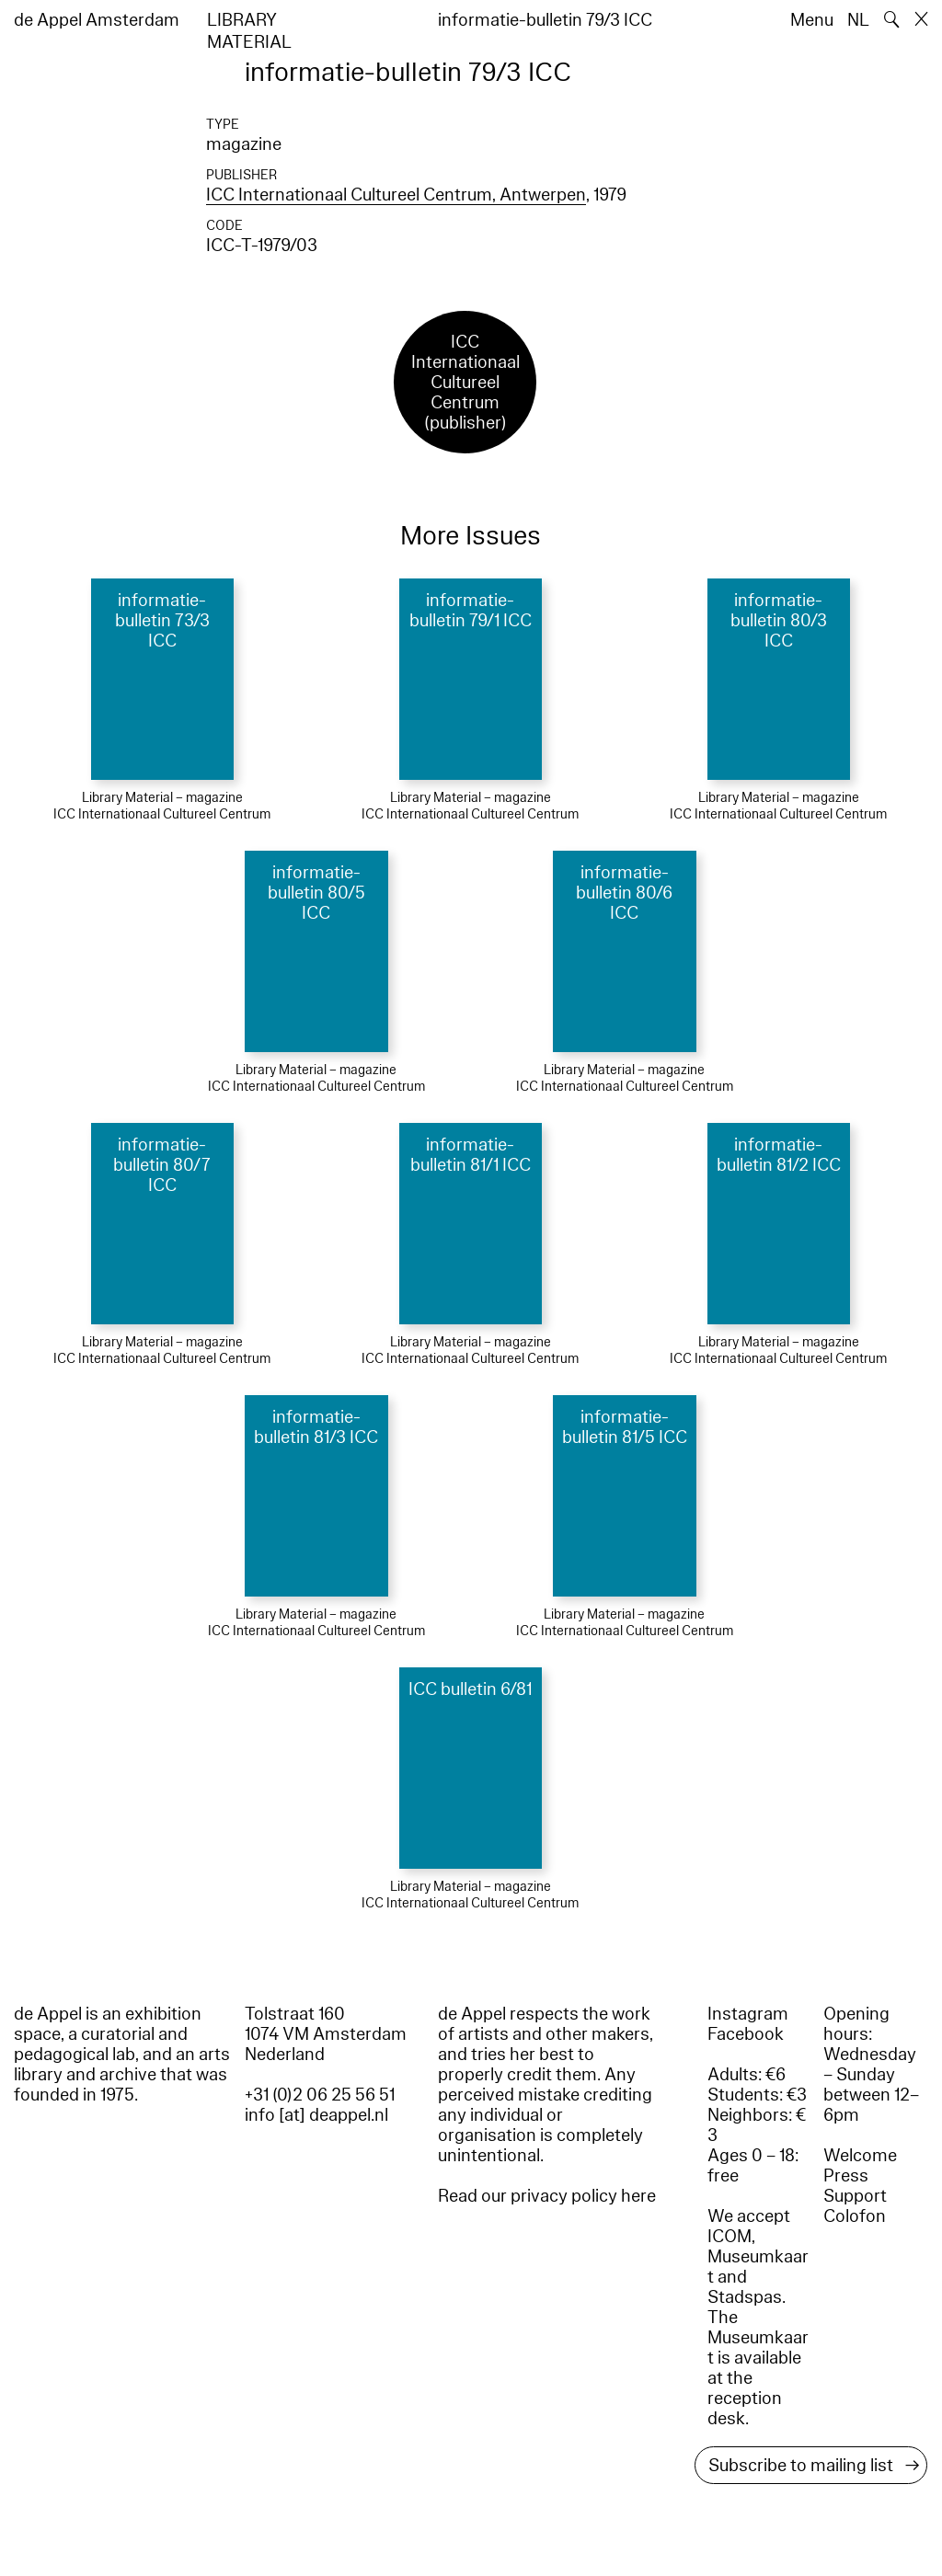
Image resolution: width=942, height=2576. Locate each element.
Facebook (745, 2034)
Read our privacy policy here (547, 2196)
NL (858, 20)
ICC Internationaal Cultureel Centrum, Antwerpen (396, 195)
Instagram (747, 2014)
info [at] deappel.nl (316, 2115)
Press (845, 2176)
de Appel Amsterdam (96, 20)
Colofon (854, 2216)
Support (855, 2196)
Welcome (860, 2156)
